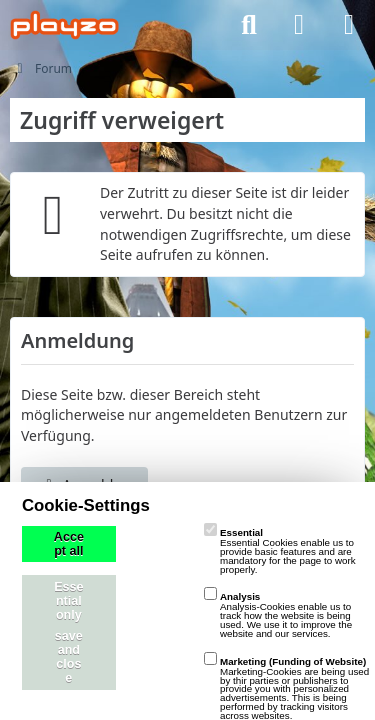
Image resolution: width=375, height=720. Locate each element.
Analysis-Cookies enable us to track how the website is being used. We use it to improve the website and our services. (278, 614)
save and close (69, 657)
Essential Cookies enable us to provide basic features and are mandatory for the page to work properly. (280, 550)
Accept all (69, 544)
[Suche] (249, 25)
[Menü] (349, 25)
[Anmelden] (299, 25)
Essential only (68, 601)
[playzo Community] (64, 25)
